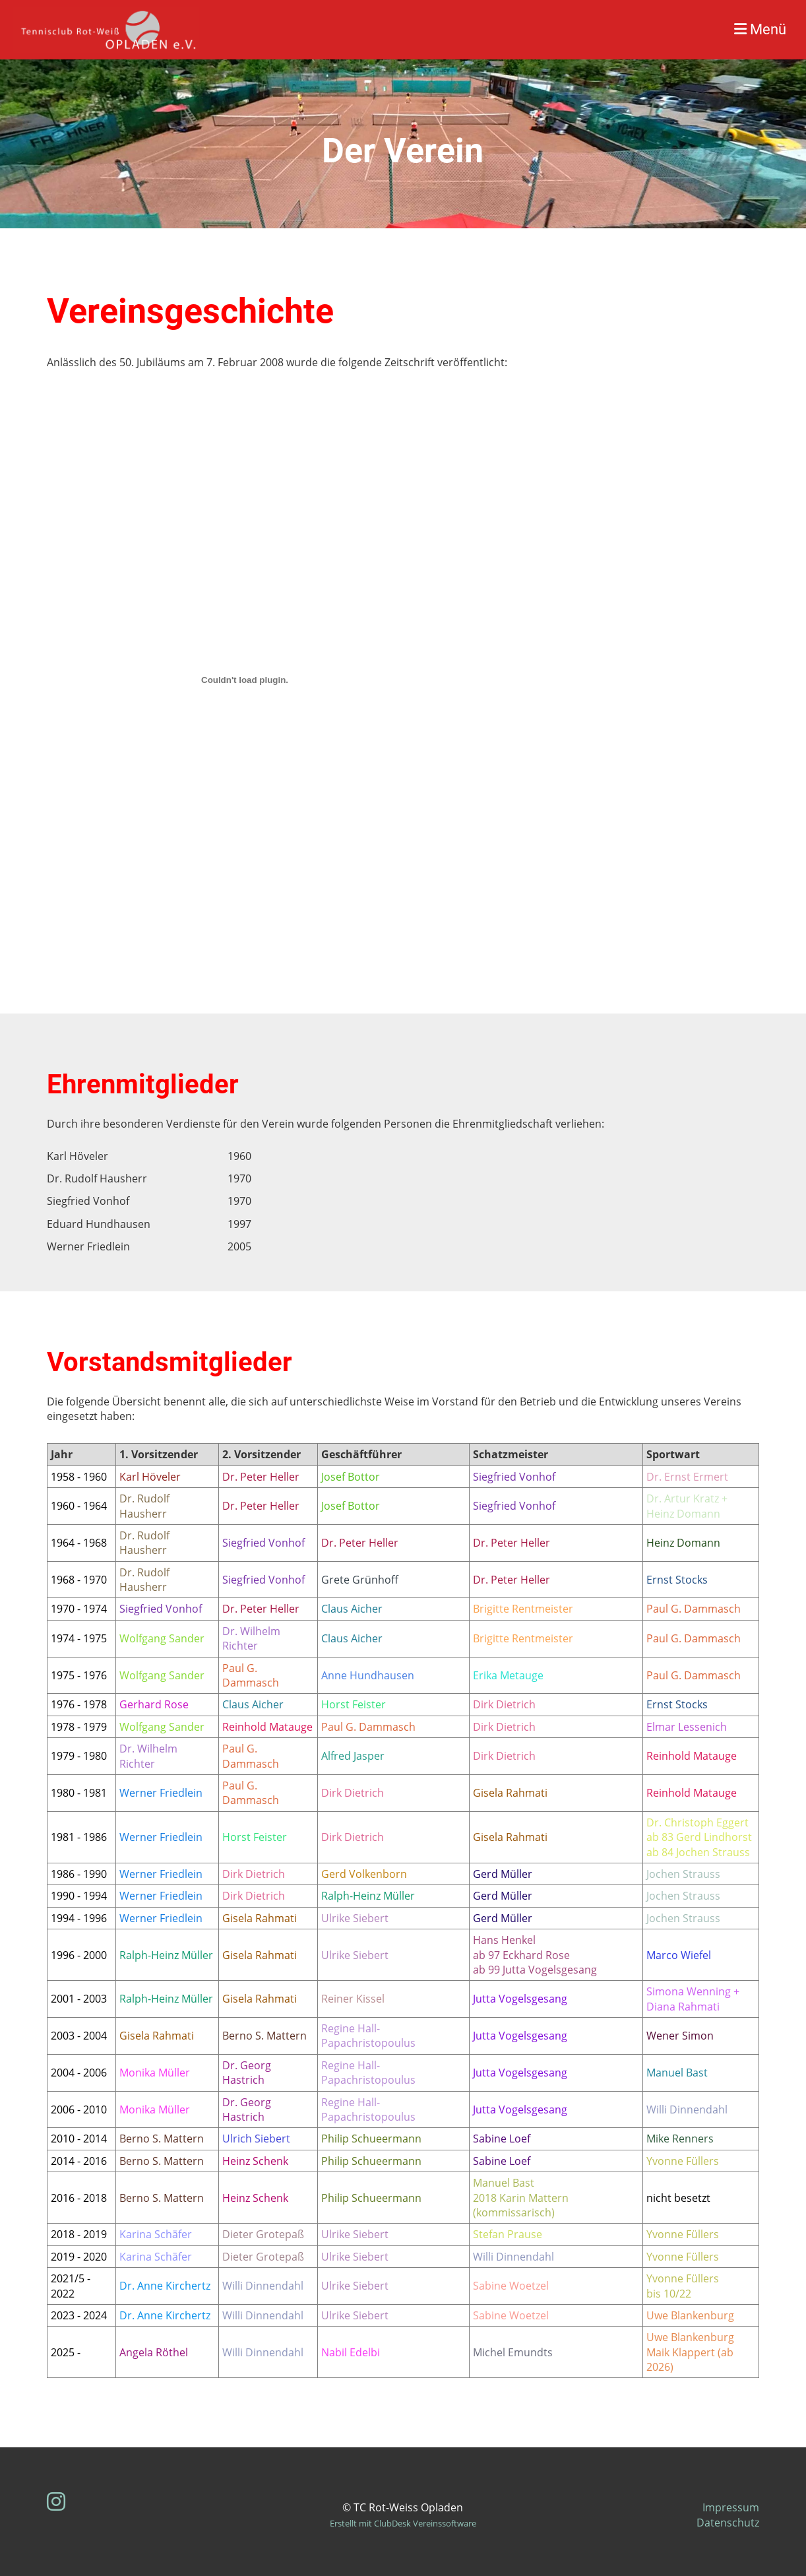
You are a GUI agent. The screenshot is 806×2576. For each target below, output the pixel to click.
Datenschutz (728, 2522)
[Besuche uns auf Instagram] (56, 2501)
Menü (760, 29)
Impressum (730, 2507)
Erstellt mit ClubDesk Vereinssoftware (403, 2523)
